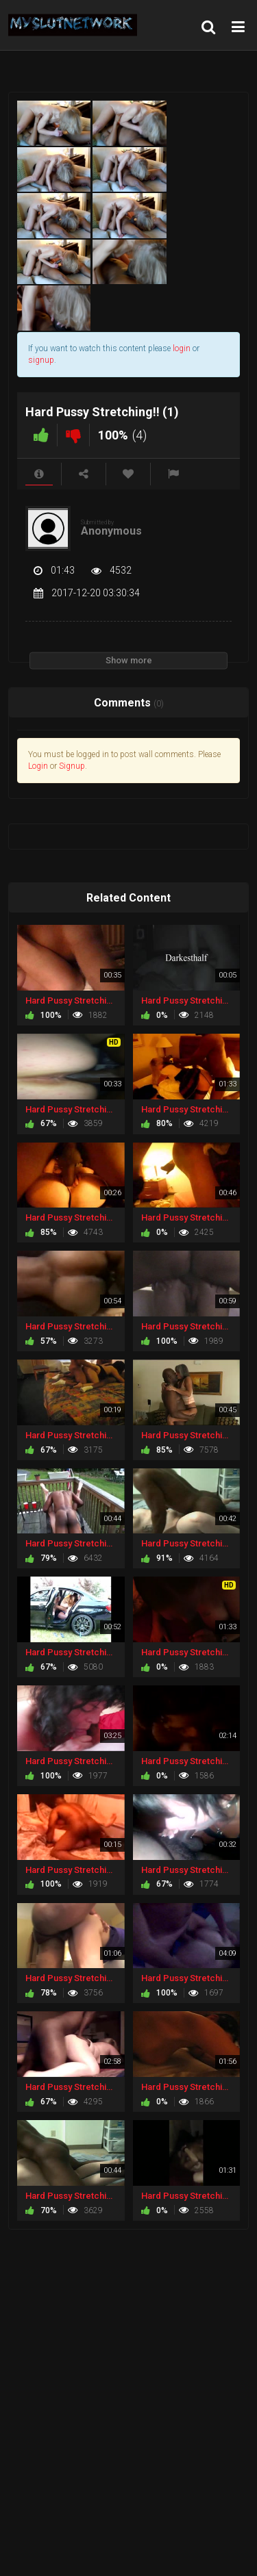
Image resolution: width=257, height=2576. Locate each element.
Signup (72, 766)
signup (41, 360)
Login (38, 766)
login (182, 348)
